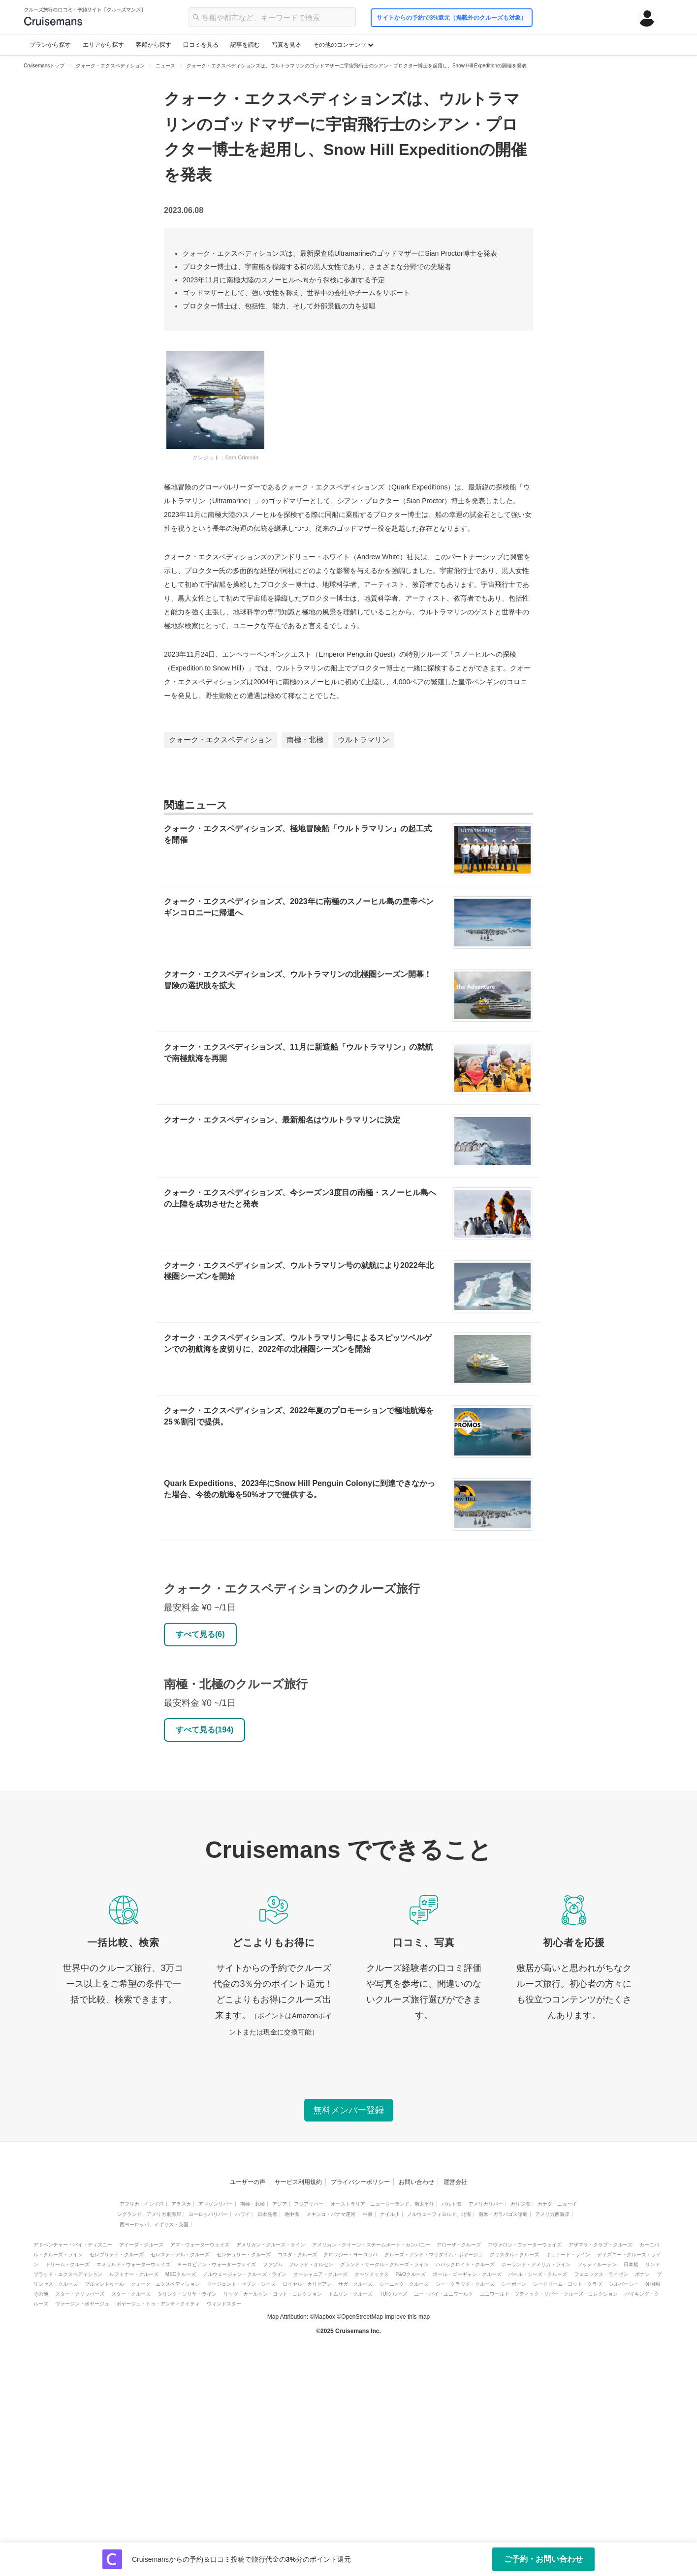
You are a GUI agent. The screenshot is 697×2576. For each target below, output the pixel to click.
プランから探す (50, 44)
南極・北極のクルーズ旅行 (236, 1684)
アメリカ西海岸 (552, 2214)
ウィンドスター (224, 2303)
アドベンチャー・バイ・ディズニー (72, 2244)
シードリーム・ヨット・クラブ (567, 2284)
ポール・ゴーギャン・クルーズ (467, 2274)
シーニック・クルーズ (404, 2284)
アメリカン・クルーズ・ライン (270, 2244)
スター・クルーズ (131, 2294)
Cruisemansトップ (44, 65)
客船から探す (153, 44)
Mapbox (324, 2316)
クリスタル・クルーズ (514, 2254)
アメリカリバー (486, 2204)
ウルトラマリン (363, 739)
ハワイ (242, 2214)
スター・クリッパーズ (79, 2294)
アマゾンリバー (215, 2204)
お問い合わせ (416, 2182)
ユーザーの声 (247, 2182)
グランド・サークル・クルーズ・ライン (384, 2264)
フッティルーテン (597, 2264)
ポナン (642, 2274)
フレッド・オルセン (311, 2264)
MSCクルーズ (180, 2274)
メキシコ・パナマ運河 (330, 2214)
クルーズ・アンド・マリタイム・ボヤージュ (433, 2254)
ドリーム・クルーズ (67, 2264)
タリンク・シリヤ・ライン (187, 2294)
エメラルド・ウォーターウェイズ (133, 2264)
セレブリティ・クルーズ (117, 2254)
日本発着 (267, 2214)
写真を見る (286, 44)
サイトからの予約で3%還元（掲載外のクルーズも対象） (452, 17)
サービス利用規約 (298, 2182)
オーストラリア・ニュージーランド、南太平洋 (382, 2204)
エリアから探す (103, 44)
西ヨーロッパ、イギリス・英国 (154, 2224)
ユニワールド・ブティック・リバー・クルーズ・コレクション (549, 2294)
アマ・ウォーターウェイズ (199, 2244)
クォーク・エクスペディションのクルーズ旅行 (292, 1588)
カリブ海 (520, 2204)
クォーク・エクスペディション (220, 739)
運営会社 (455, 2182)
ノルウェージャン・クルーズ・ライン (244, 2274)
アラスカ (181, 2204)
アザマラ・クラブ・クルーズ (601, 2244)
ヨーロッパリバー (208, 2214)
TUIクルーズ (393, 2294)
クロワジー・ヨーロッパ (350, 2254)
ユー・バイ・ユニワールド (443, 2294)
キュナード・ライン (568, 2254)
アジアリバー (308, 2204)
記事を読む (245, 44)
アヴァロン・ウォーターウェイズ (525, 2244)
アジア (279, 2204)
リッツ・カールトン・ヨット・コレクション (272, 2294)
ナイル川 (390, 2214)
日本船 (631, 2264)
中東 (368, 2214)
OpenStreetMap (362, 2316)
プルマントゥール (104, 2284)
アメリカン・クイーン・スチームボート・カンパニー (371, 2244)
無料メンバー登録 (348, 2110)
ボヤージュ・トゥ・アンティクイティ (158, 2303)
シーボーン (514, 2284)
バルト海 (451, 2204)
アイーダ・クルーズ (141, 2244)
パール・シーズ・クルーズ (537, 2274)
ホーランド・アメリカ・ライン (536, 2264)
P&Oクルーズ (411, 2274)
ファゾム (273, 2264)
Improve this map (407, 2316)
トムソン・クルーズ (350, 2294)
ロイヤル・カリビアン (307, 2284)
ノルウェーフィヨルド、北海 (439, 2214)
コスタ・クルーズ (297, 2254)
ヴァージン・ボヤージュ (82, 2303)
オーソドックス (371, 2274)
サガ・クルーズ (355, 2284)
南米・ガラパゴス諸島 (503, 2214)
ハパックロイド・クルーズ (465, 2264)
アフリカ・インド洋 (142, 2204)
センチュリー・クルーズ (244, 2254)
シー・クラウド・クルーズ (465, 2284)
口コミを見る (201, 44)
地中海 (292, 2214)
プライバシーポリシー (360, 2182)
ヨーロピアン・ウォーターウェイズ (216, 2264)
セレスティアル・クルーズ (180, 2254)
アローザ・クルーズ (459, 2244)
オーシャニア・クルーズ (320, 2274)
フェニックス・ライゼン (601, 2274)
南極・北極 (304, 739)
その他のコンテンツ (343, 44)
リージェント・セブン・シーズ (241, 2284)
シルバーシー (623, 2284)
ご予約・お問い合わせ (543, 2559)
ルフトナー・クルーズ (133, 2274)
